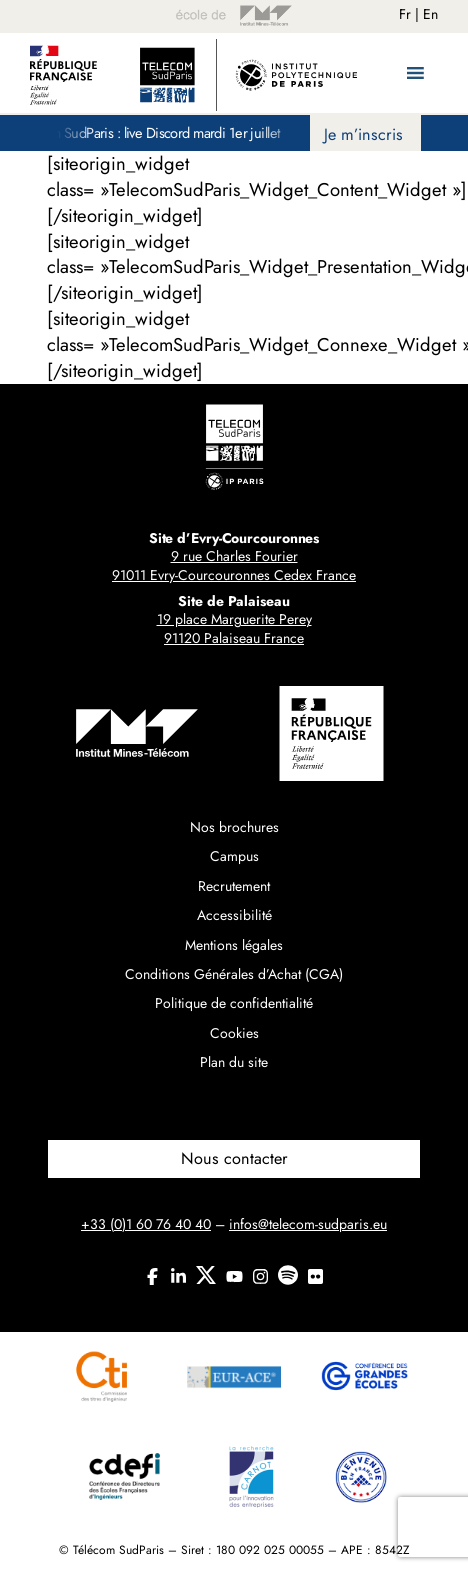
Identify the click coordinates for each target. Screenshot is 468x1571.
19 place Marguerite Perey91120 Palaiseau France (234, 629)
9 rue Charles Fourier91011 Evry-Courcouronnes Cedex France (234, 566)
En (430, 14)
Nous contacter (234, 1158)
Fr (405, 14)
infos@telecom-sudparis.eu (308, 1224)
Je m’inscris (363, 134)
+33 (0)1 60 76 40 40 (146, 1224)
